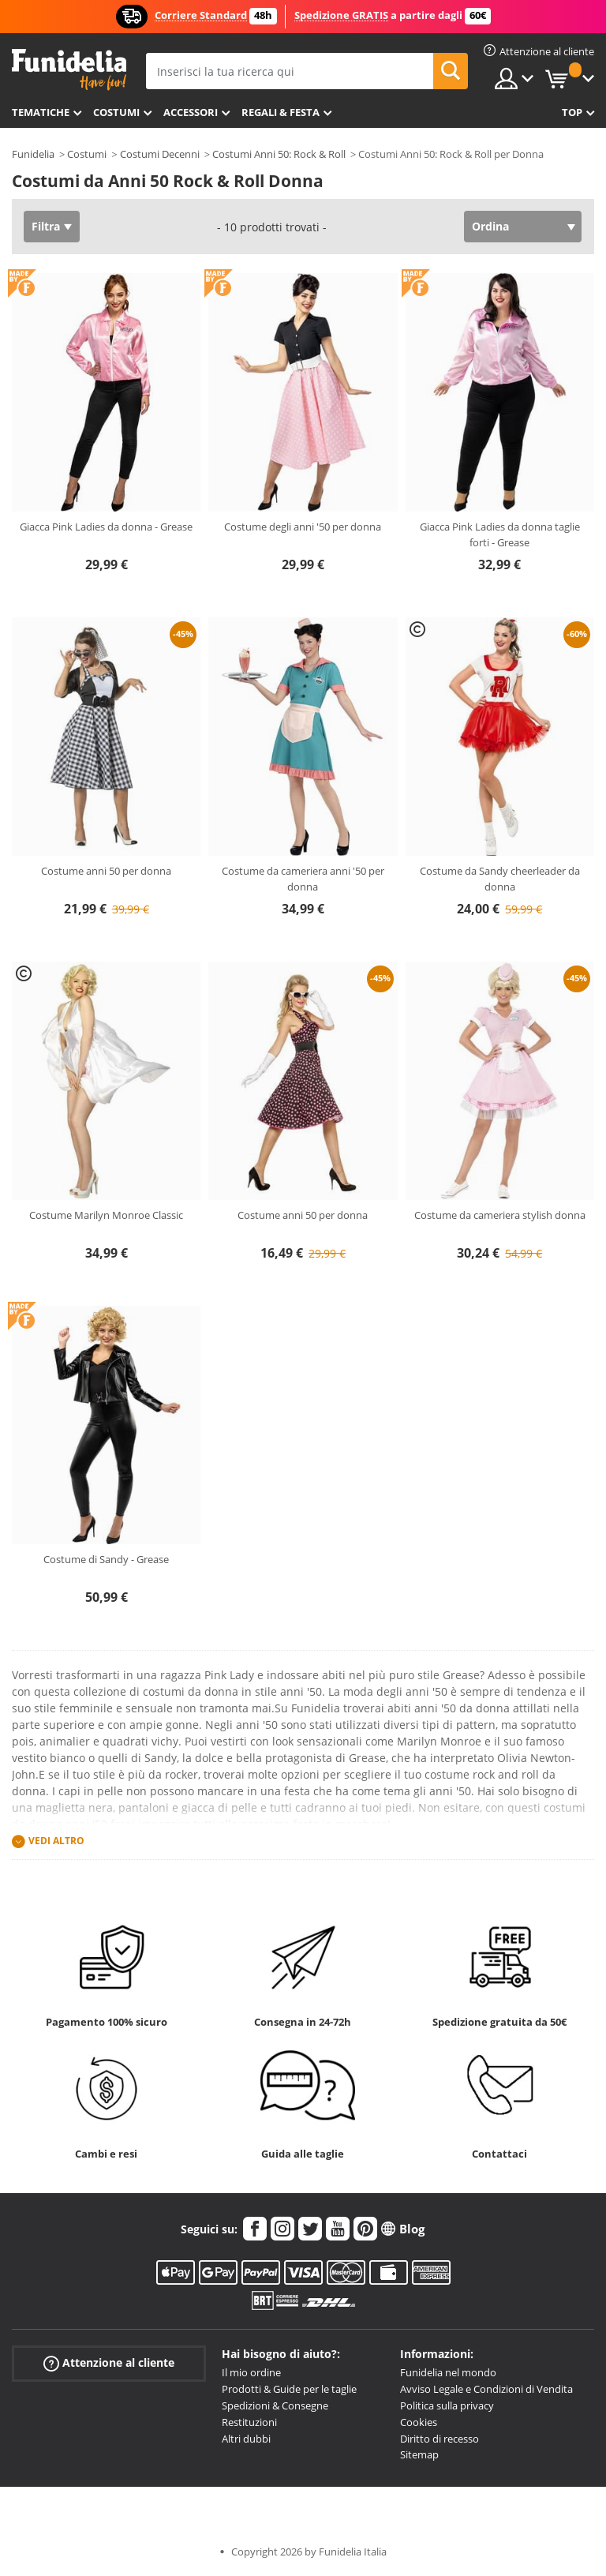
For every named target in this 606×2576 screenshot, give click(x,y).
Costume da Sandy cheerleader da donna (500, 879)
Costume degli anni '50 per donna (302, 526)
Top (572, 112)
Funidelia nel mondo (448, 2372)
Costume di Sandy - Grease (106, 1559)
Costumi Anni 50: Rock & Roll (279, 154)
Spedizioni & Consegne (275, 2405)
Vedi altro (56, 1840)
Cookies (418, 2422)
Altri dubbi (246, 2439)
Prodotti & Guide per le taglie (289, 2389)
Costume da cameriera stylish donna (499, 1215)
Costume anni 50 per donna (106, 871)
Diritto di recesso (439, 2439)
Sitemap (419, 2454)
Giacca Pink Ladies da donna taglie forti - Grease (500, 534)
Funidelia (33, 154)
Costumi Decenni (160, 154)
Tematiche (40, 112)
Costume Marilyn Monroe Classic (106, 1215)
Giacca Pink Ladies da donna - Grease (106, 526)
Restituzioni (249, 2422)
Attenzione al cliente (108, 2363)
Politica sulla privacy (447, 2405)
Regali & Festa (280, 112)
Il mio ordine (251, 2372)
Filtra (46, 226)
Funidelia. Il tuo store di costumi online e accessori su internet (69, 70)
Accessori (190, 112)
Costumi (116, 112)
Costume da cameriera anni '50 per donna (303, 879)
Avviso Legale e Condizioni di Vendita (486, 2389)
